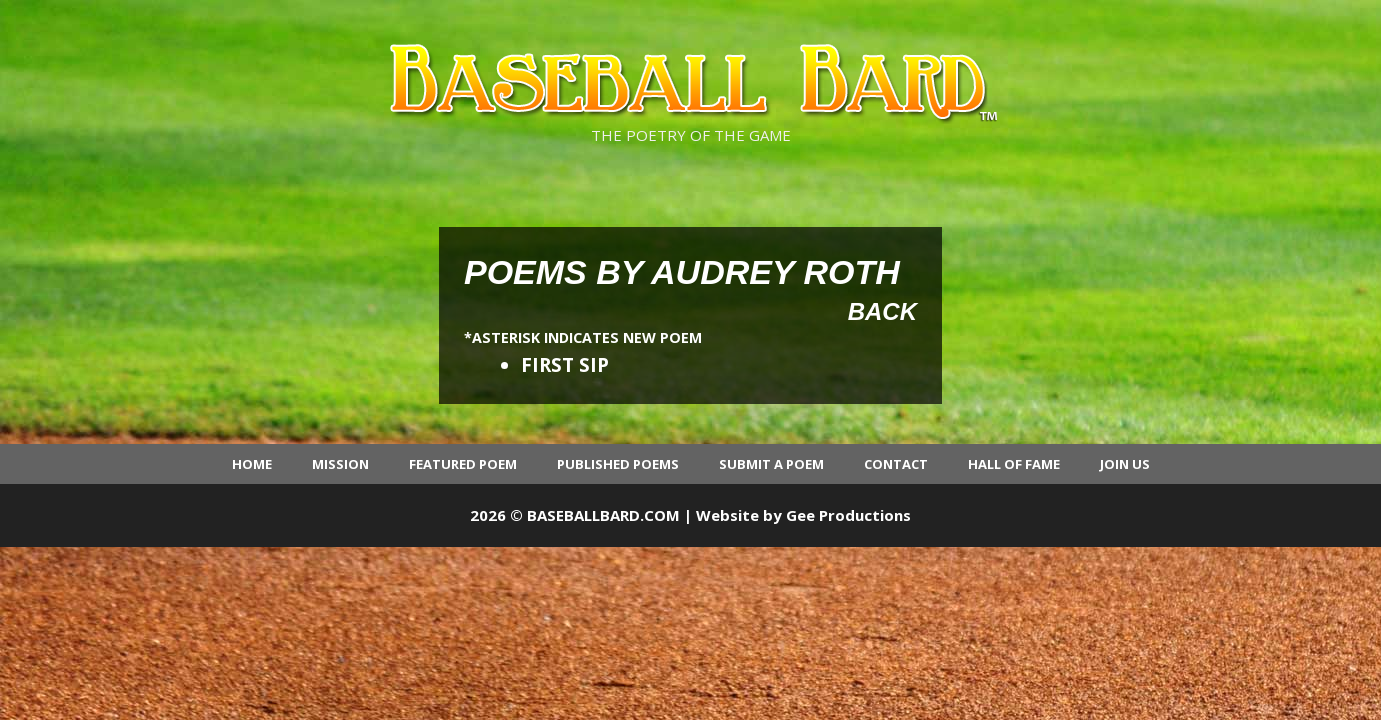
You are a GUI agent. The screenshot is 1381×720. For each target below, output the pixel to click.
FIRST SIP (565, 365)
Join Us (1125, 464)
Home (252, 464)
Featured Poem (463, 464)
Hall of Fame (1014, 464)
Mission (340, 464)
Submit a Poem (771, 464)
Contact (896, 464)
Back (882, 311)
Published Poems (618, 464)
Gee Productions (848, 515)
